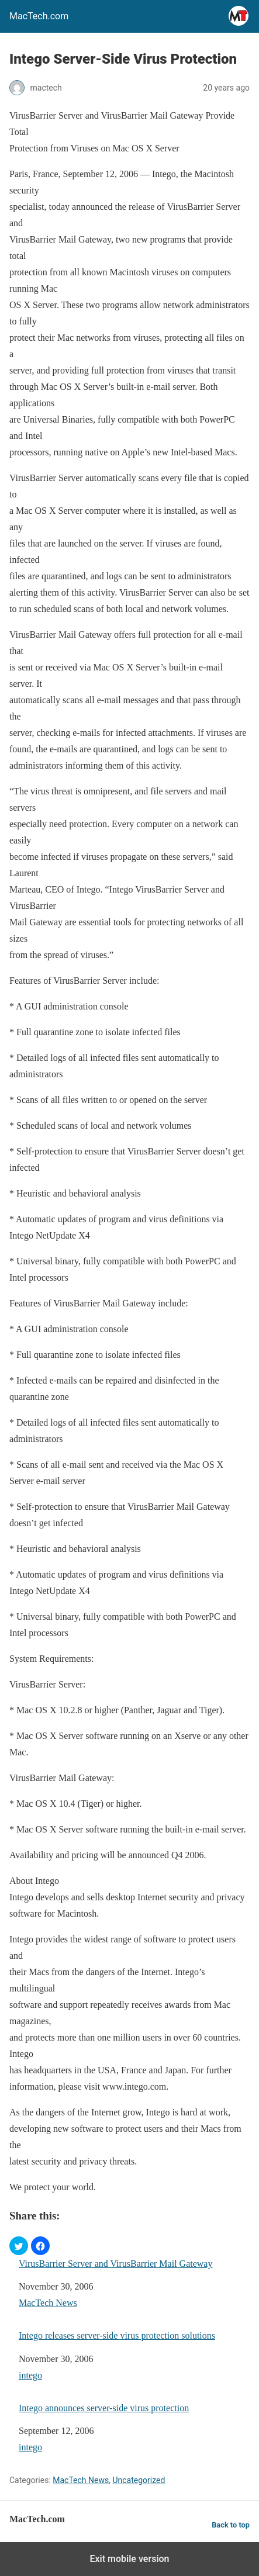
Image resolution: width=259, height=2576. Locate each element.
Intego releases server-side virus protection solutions (117, 2335)
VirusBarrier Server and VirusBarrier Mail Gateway (115, 2264)
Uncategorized (138, 2480)
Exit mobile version (129, 2558)
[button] (18, 2245)
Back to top (231, 2524)
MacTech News (48, 2303)
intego (30, 2375)
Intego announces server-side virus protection (104, 2408)
